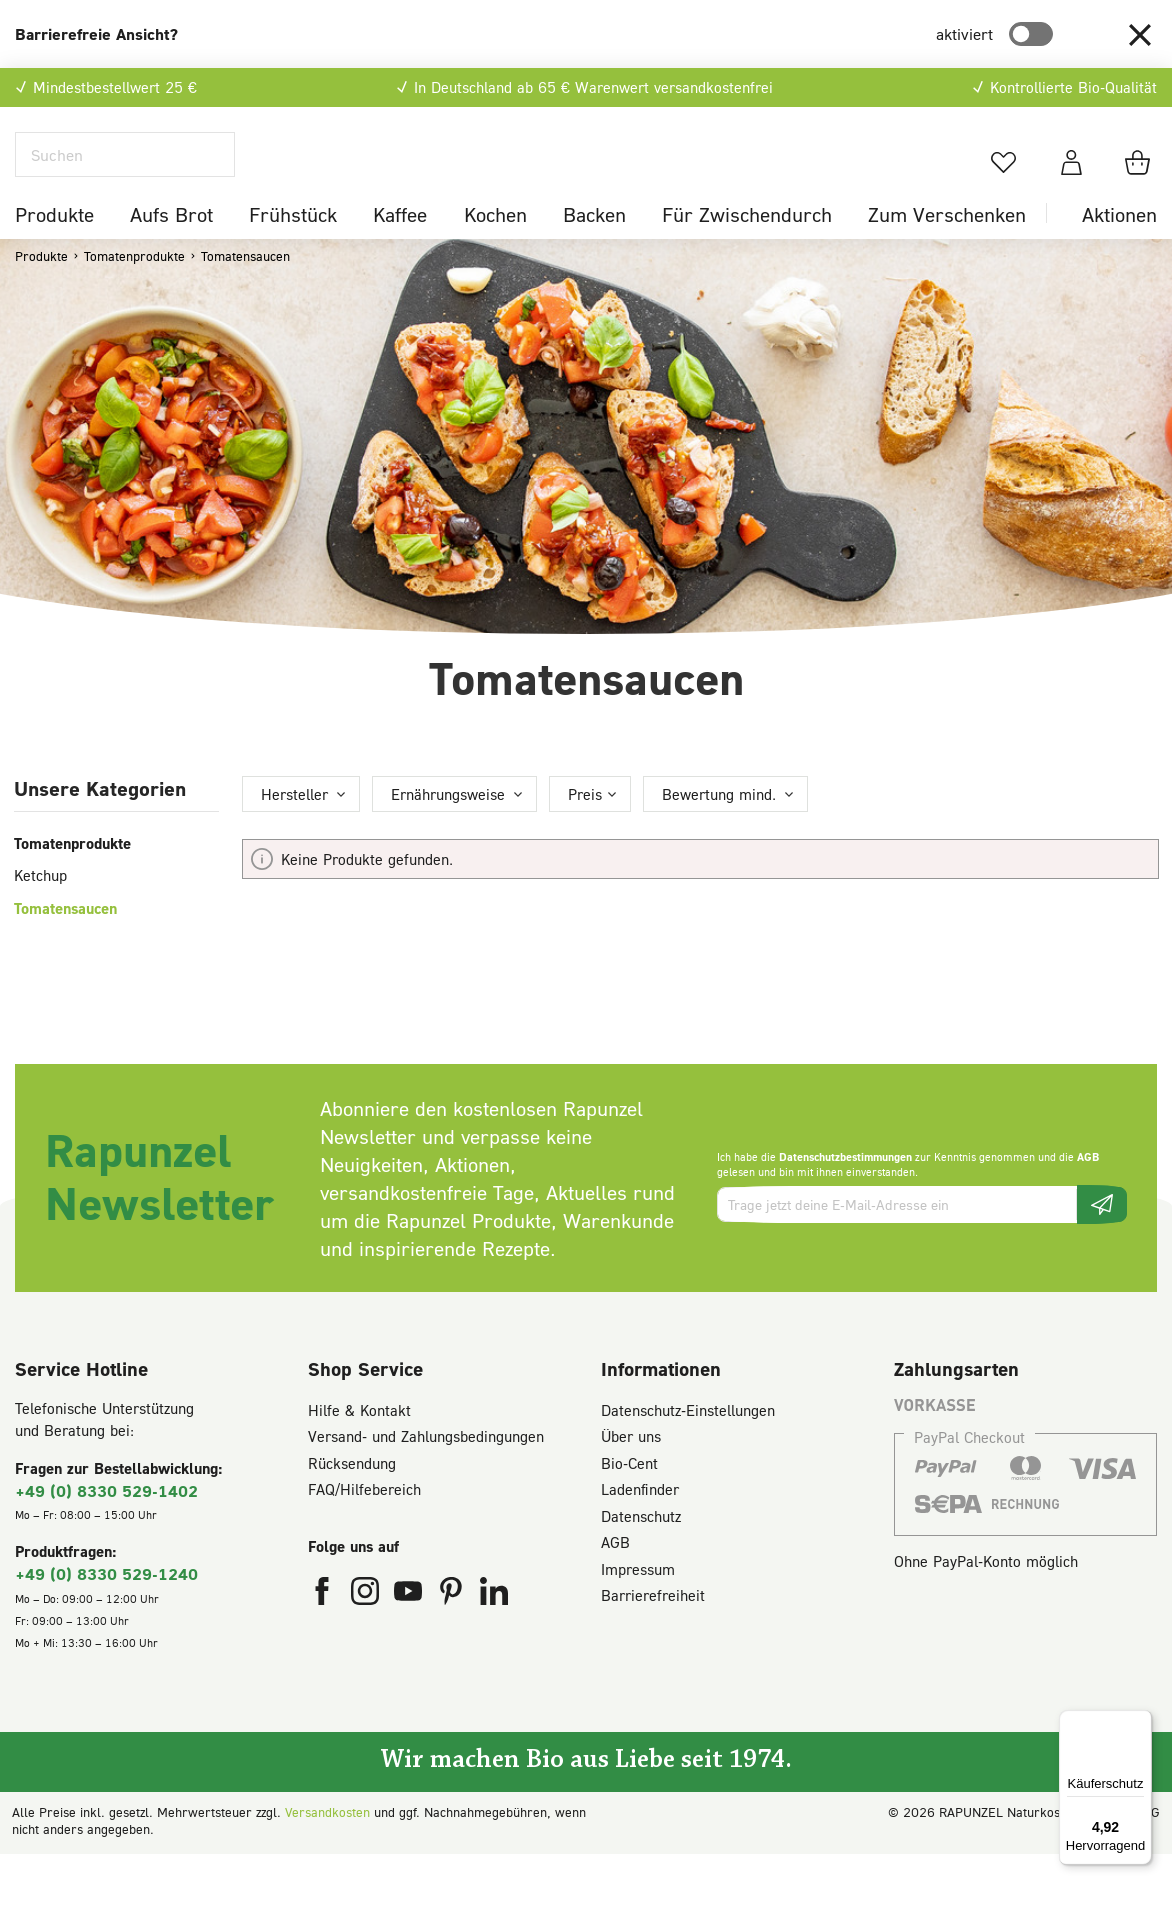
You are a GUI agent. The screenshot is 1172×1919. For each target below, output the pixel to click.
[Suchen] (125, 173)
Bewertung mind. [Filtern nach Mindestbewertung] (719, 831)
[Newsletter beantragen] (1102, 1241)
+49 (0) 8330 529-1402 (106, 1527)
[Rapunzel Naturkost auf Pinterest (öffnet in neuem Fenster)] (453, 1633)
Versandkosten (327, 1849)
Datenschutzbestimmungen (845, 1194)
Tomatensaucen (65, 945)
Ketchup (40, 913)
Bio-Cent (629, 1500)
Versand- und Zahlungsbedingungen (426, 1474)
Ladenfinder (640, 1527)
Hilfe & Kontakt (359, 1447)
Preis (585, 831)
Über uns (631, 1474)
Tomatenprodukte (72, 880)
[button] (1140, 34)
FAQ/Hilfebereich (364, 1527)
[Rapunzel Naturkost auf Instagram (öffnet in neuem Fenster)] (367, 1633)
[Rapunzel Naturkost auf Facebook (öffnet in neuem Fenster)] (324, 1633)
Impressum (638, 1606)
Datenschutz (641, 1553)
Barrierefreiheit (653, 1633)
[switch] (1031, 34)
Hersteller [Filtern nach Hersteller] (294, 831)
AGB (1088, 1194)
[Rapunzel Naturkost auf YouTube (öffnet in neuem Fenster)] (410, 1633)
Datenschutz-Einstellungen (688, 1447)
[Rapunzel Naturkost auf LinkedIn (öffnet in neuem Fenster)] (494, 1633)
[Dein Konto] (1071, 181)
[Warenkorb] (1140, 181)
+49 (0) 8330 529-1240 (106, 1611)
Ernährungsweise (448, 831)
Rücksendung (352, 1500)
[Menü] (1140, 1722)
